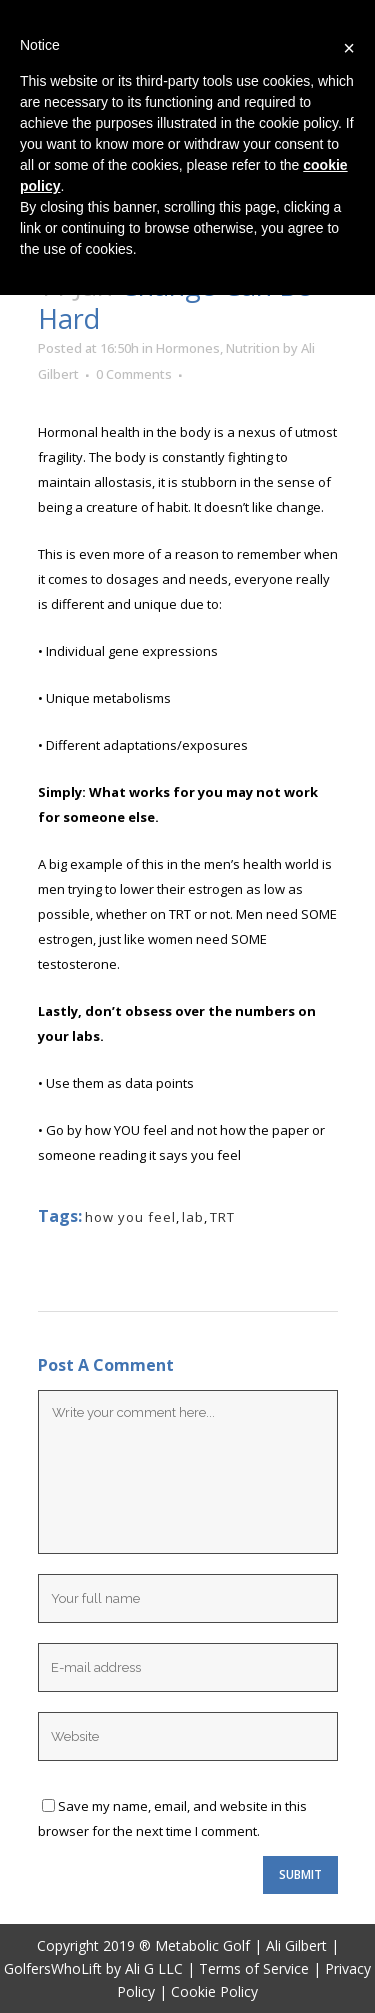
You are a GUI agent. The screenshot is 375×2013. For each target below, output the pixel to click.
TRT (222, 1217)
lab (193, 1217)
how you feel (130, 1217)
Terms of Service (254, 1968)
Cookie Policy (214, 1991)
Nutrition (253, 348)
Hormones (188, 348)
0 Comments (134, 374)
